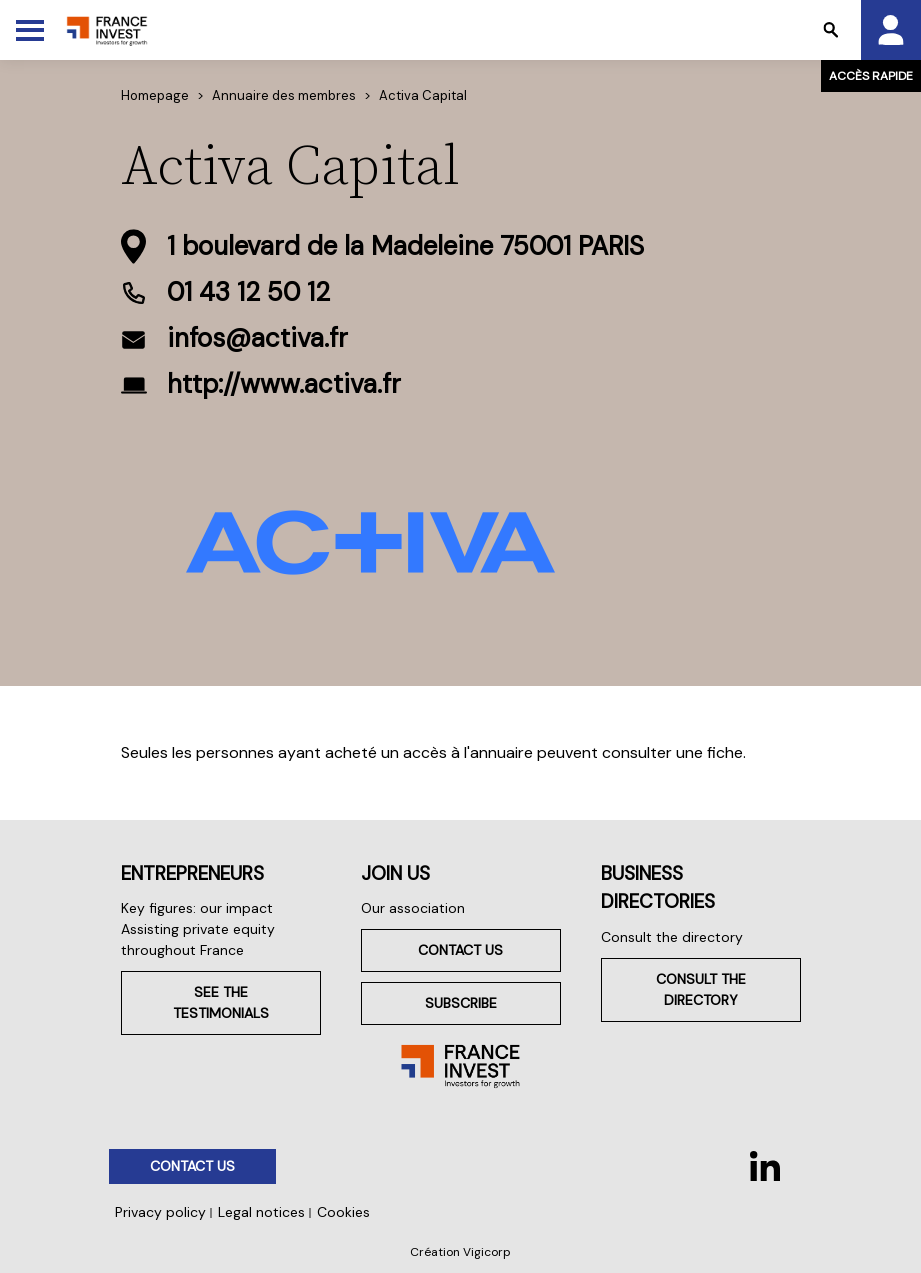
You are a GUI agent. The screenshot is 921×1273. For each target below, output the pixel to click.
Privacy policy (160, 1212)
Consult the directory (672, 937)
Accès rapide (871, 76)
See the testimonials (221, 1002)
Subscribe (461, 1003)
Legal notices (261, 1212)
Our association (413, 908)
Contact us (460, 950)
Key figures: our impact (197, 908)
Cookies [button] (343, 1212)
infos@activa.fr (257, 338)
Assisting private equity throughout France (198, 939)
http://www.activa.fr (284, 384)
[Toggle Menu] (30, 30)
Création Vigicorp (460, 1252)
